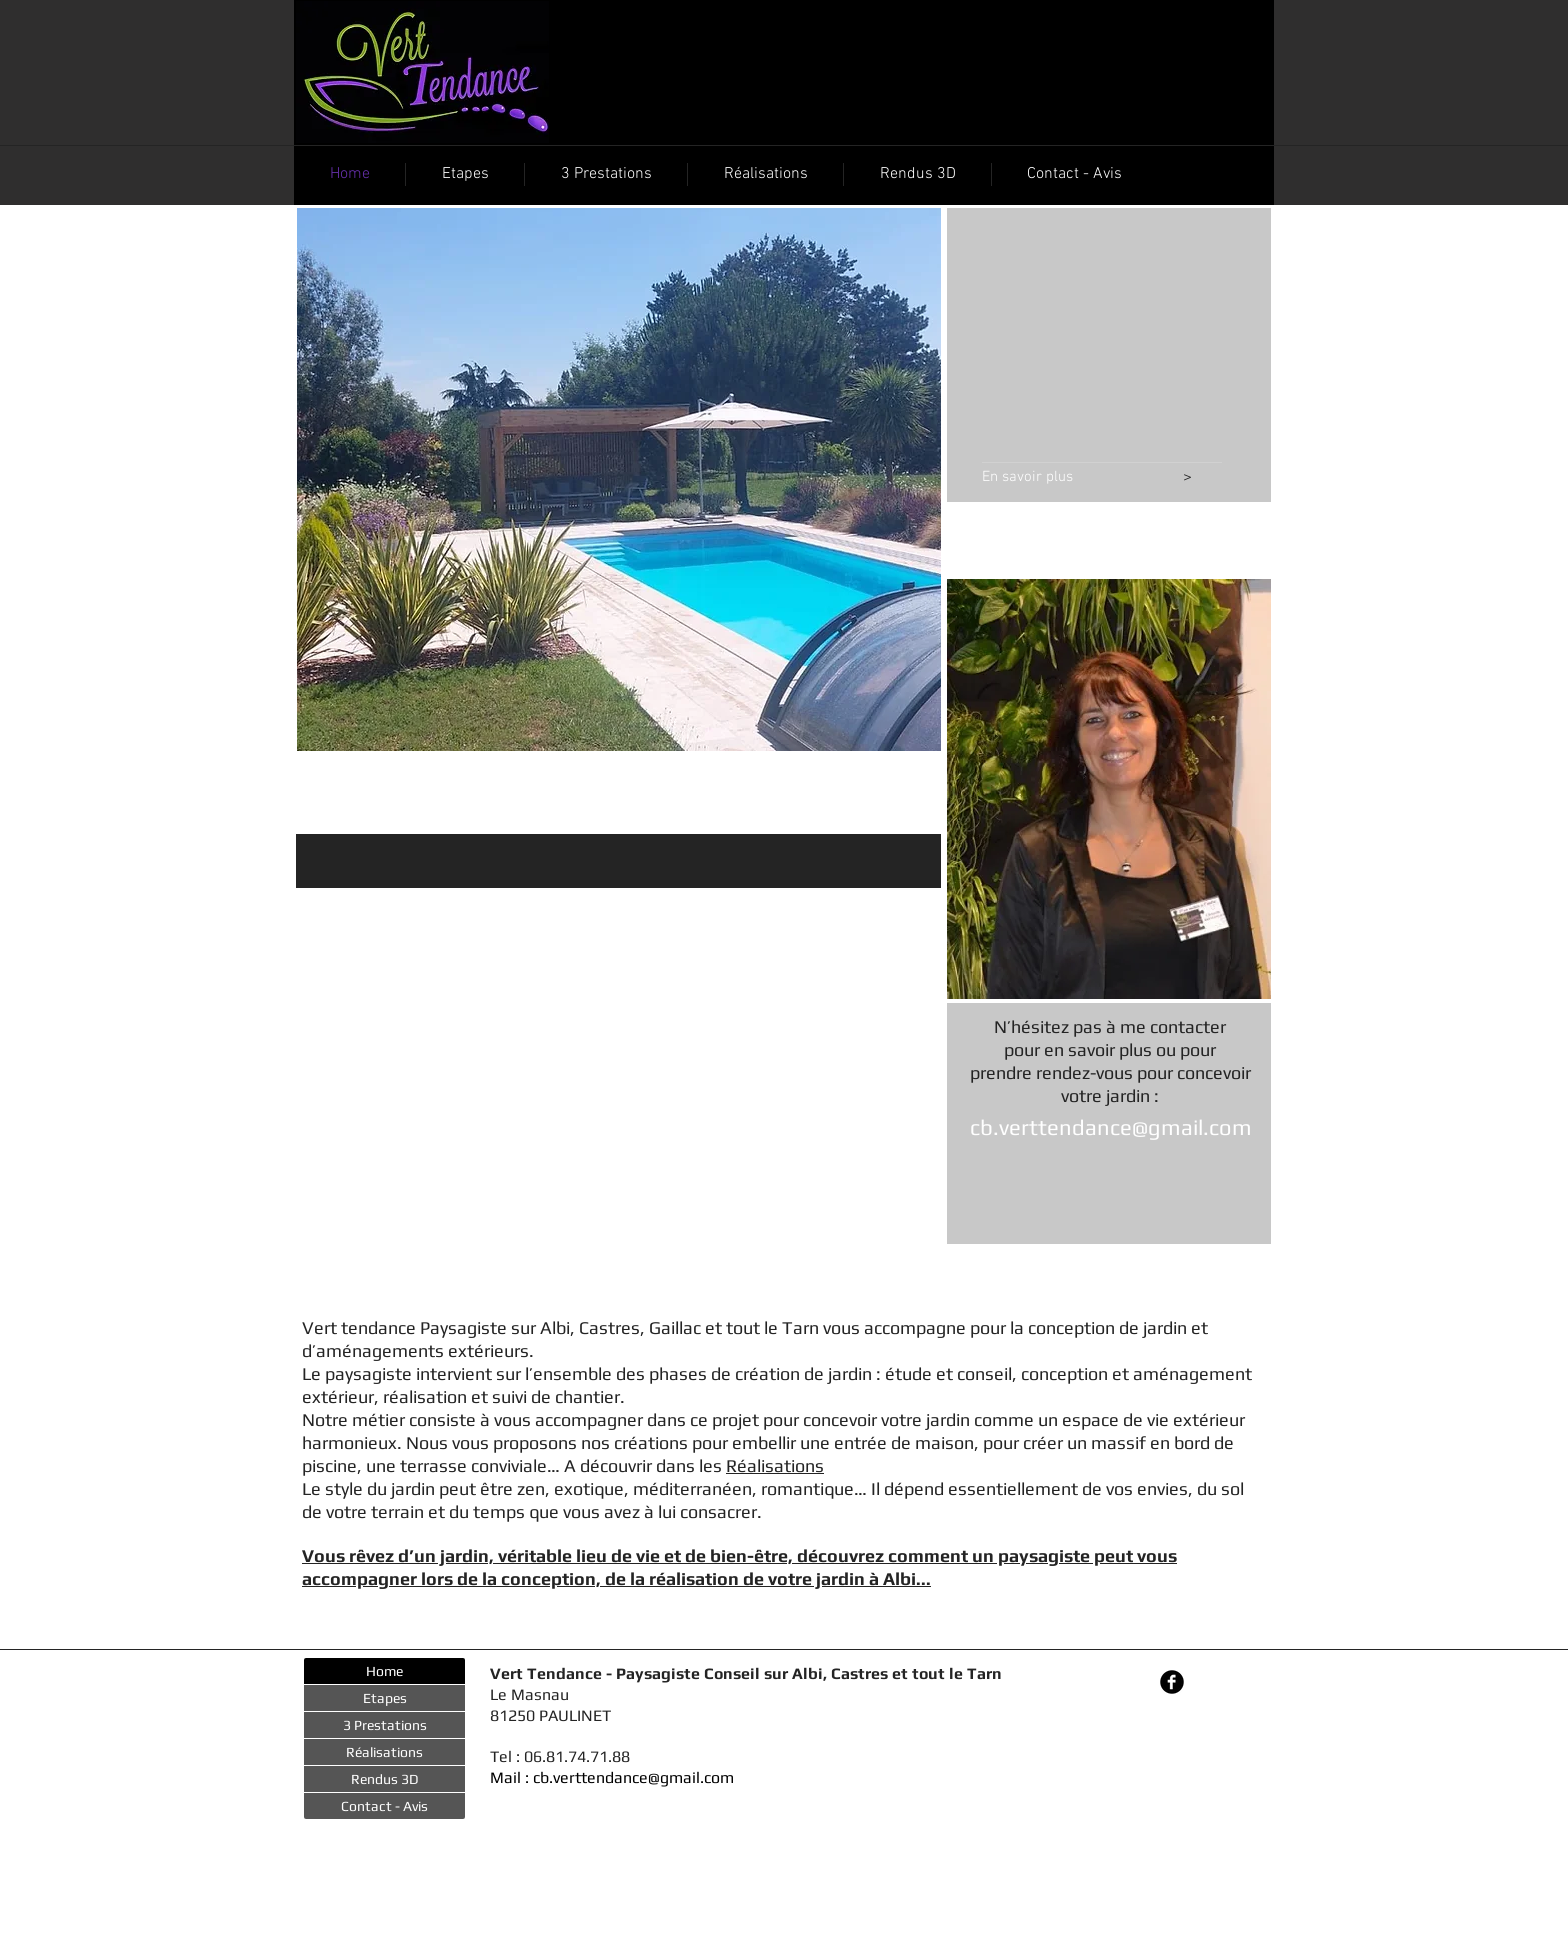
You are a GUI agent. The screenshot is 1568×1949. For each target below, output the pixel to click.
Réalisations (775, 1465)
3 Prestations (385, 1725)
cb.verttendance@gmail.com (1111, 1127)
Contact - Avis (384, 1806)
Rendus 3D (385, 1779)
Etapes (385, 1698)
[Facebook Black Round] (1172, 1682)
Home (384, 1671)
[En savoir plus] (1070, 478)
